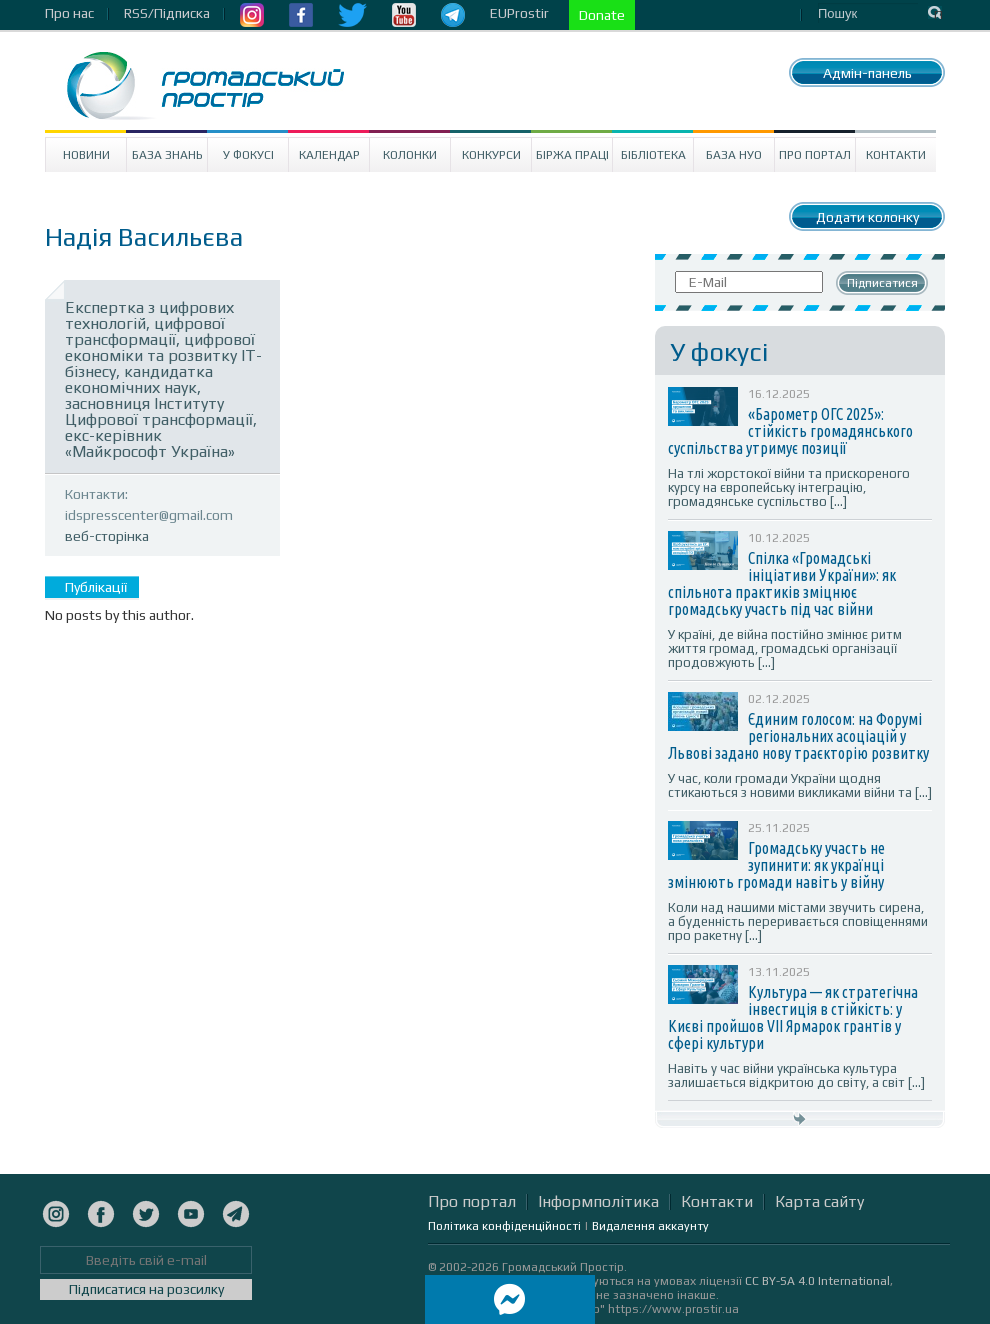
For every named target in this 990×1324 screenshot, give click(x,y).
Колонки (410, 155)
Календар (329, 155)
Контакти (896, 155)
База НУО (734, 155)
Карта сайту (819, 1201)
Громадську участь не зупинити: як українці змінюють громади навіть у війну (776, 865)
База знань (167, 155)
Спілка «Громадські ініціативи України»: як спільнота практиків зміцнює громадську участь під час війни (782, 583)
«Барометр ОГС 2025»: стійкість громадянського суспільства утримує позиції (790, 431)
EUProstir (519, 13)
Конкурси (491, 155)
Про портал (815, 155)
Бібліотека (653, 155)
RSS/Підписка (167, 13)
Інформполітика (598, 1201)
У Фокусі (248, 155)
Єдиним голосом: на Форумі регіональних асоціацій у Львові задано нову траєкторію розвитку (798, 736)
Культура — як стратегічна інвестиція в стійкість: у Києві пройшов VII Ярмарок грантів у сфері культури (793, 1017)
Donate (602, 15)
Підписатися (882, 283)
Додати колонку (867, 217)
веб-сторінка (107, 536)
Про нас (69, 13)
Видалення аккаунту (650, 1226)
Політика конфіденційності (504, 1226)
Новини (86, 155)
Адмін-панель (867, 73)
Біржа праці (572, 155)
